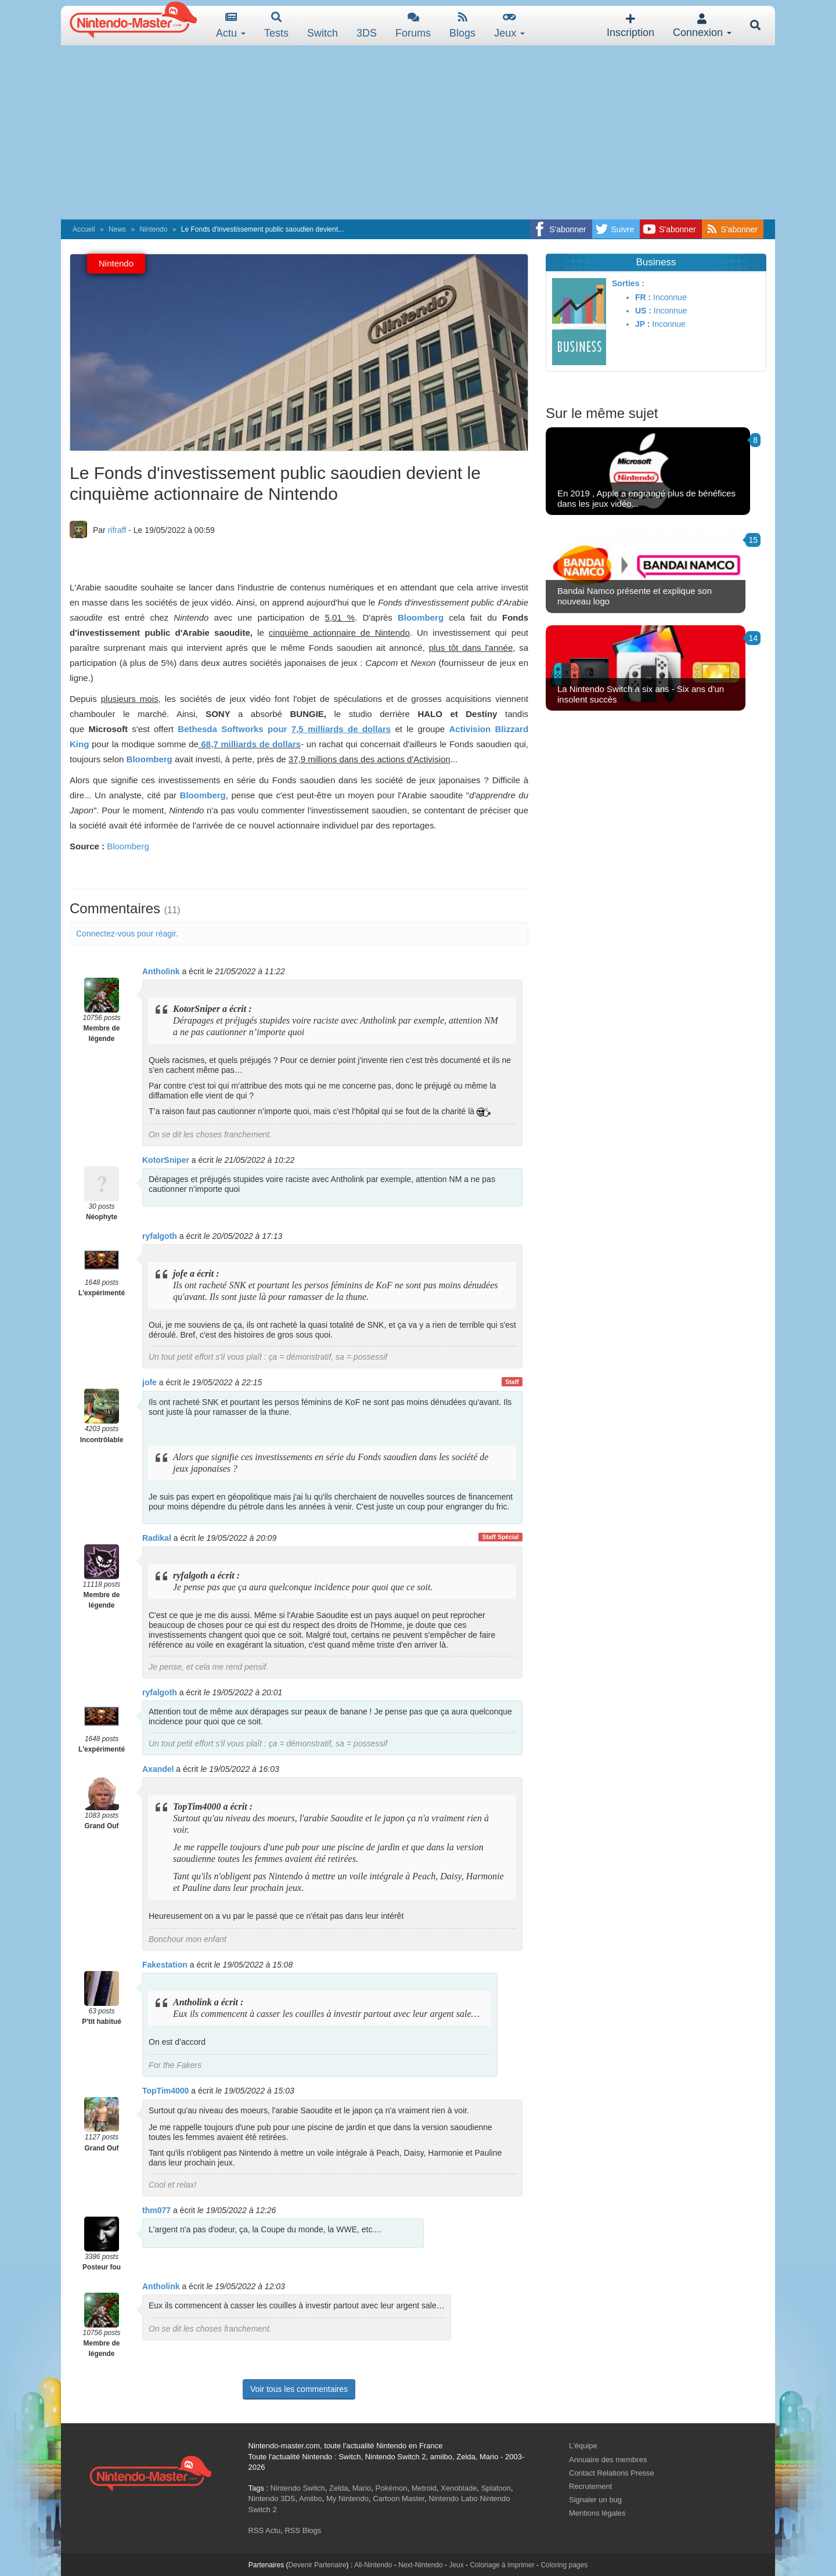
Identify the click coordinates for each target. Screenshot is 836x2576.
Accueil (84, 229)
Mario (362, 2488)
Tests (276, 25)
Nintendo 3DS (272, 2498)
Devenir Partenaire (318, 2565)
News (117, 229)
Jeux (509, 25)
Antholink (161, 971)
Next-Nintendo (420, 2565)
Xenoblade (459, 2488)
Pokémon (392, 2488)
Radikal (156, 1538)
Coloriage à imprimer (502, 2565)
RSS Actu (264, 2530)
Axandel (158, 1769)
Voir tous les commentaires (299, 2389)
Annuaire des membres (608, 2459)
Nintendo (153, 229)
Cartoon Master (398, 2498)
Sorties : (628, 283)
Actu (231, 25)
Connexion (702, 25)
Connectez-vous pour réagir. (127, 933)
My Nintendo (347, 2498)
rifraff (117, 530)
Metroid (424, 2488)
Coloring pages (564, 2565)
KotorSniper (165, 1160)
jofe (149, 1382)
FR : (643, 297)
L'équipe (583, 2445)
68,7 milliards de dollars (250, 744)
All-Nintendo (373, 2565)
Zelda (338, 2488)
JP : (642, 324)
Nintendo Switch (298, 2488)
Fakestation (165, 1964)
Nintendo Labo (453, 2498)
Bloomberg (128, 846)
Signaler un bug (595, 2499)
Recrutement (590, 2486)
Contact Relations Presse (611, 2473)
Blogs (462, 25)
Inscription (630, 25)
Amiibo (310, 2498)
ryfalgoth (159, 1236)
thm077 (156, 2210)
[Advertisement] (418, 132)
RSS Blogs (302, 2530)
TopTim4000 (165, 2090)
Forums (413, 25)
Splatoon (496, 2488)
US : (643, 310)
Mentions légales (597, 2513)
